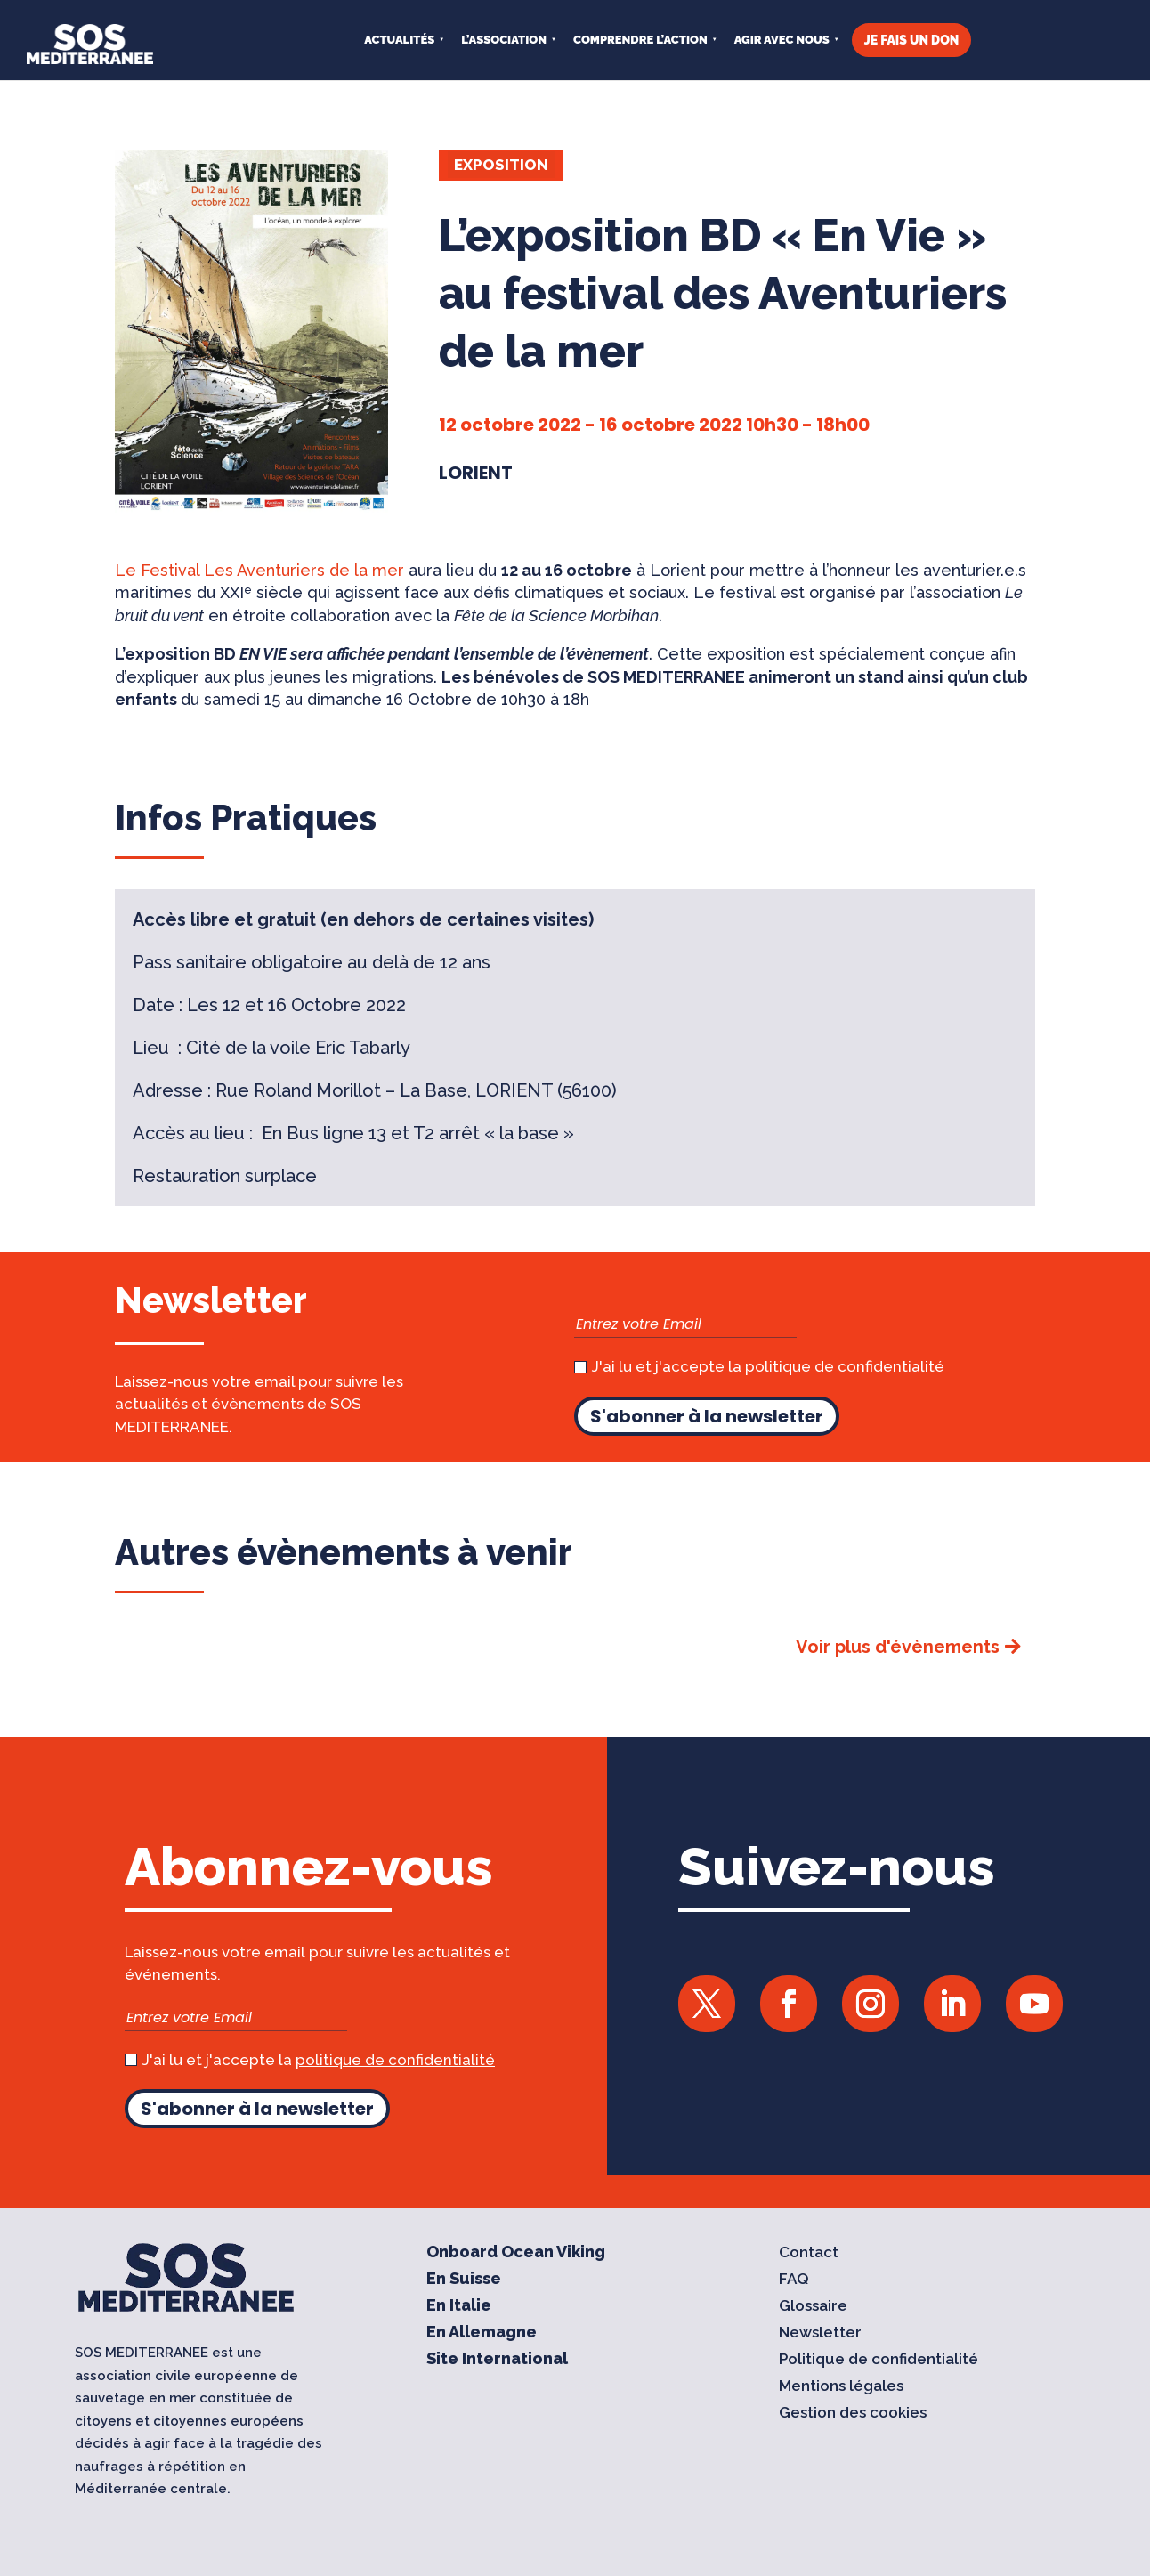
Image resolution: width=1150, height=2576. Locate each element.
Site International (497, 2360)
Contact (808, 2253)
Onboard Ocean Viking (515, 2253)
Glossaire (813, 2306)
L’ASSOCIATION (504, 39)
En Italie (458, 2306)
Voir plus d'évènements (898, 1646)
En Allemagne (481, 2333)
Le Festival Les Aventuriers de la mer (259, 570)
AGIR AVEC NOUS (782, 39)
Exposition (501, 165)
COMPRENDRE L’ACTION (640, 39)
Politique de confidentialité (878, 2360)
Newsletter (820, 2333)
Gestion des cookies (853, 2413)
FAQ (794, 2280)
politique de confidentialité (844, 1366)
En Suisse (463, 2280)
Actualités (399, 39)
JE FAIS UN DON (912, 40)
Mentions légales (841, 2386)
